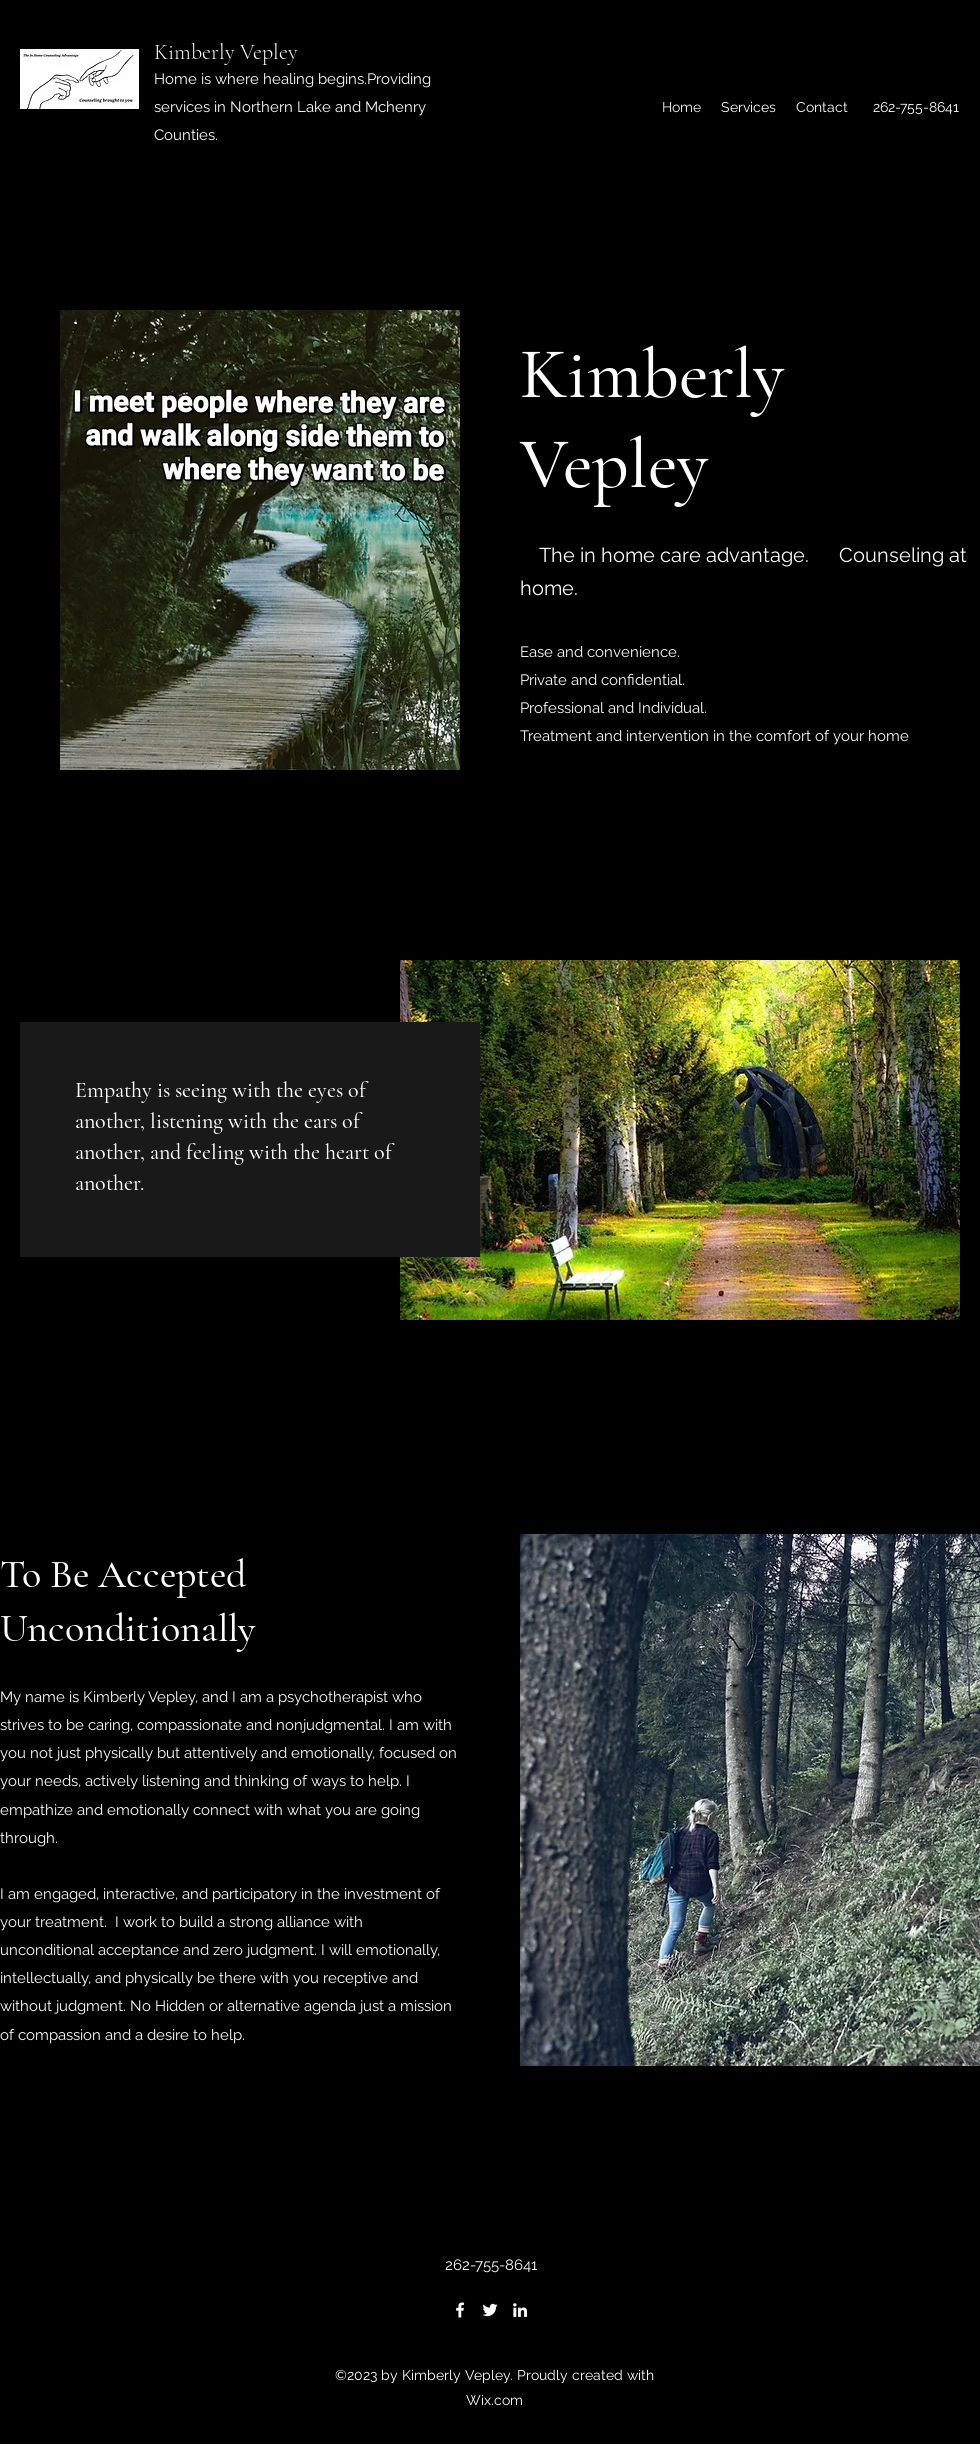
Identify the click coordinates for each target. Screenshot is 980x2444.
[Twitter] (490, 2310)
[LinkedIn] (520, 2310)
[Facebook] (460, 2310)
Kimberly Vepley (226, 52)
